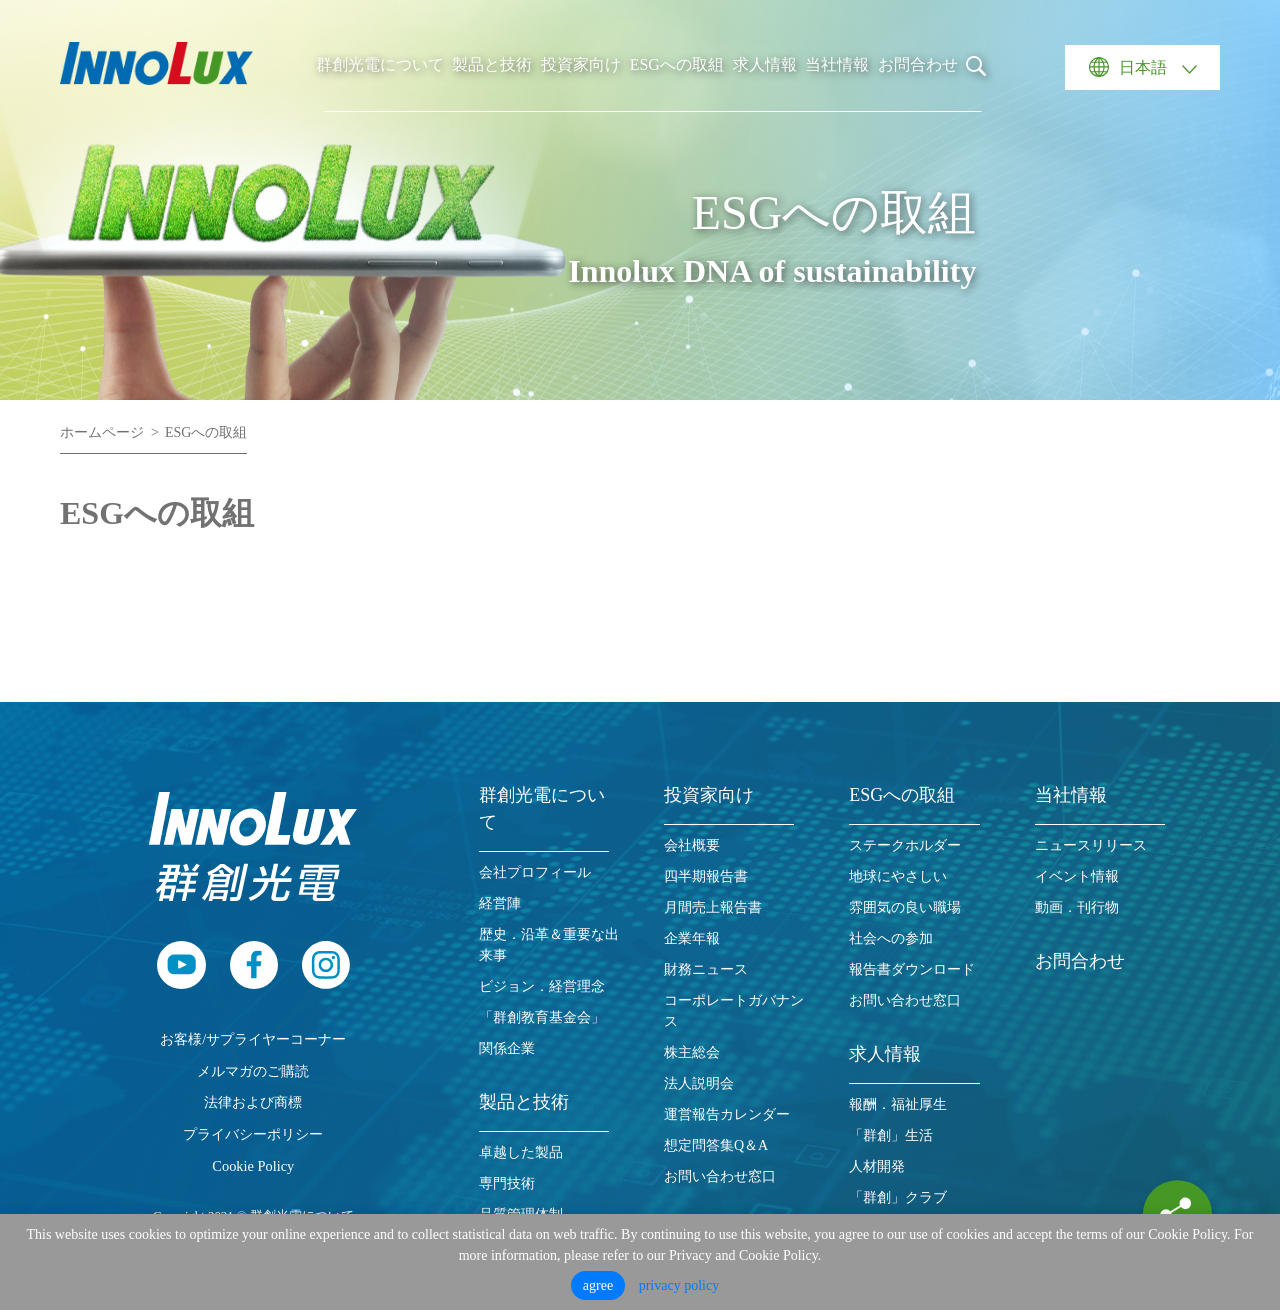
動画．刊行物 (1077, 907)
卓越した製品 (521, 1152)
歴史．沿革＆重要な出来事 (549, 945)
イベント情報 (1077, 876)
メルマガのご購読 (253, 1071)
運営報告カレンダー (727, 1114)
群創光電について (380, 64)
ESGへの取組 (677, 64)
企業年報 (692, 938)
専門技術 (507, 1183)
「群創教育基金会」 (542, 1017)
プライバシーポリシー (253, 1134)
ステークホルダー (905, 845)
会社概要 (692, 845)
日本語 (1143, 67)
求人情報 (765, 64)
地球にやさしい (898, 876)
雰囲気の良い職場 (905, 907)
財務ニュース (706, 969)
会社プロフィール (535, 872)
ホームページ (102, 432)
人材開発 (877, 1166)
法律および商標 (253, 1102)
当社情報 (837, 64)
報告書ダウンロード (912, 969)
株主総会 (692, 1052)
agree (598, 1285)
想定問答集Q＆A (716, 1145)
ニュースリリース (1091, 845)
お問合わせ (918, 64)
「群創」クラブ (898, 1197)
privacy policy (679, 1285)
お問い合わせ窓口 (720, 1176)
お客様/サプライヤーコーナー (253, 1039)
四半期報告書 (706, 876)
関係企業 (507, 1048)
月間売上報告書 (713, 907)
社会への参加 (891, 938)
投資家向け (581, 64)
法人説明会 (699, 1083)
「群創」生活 (891, 1135)
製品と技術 (492, 64)
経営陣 (500, 903)
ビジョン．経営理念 (542, 986)
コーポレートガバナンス (734, 1011)
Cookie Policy (253, 1166)
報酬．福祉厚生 (898, 1104)
